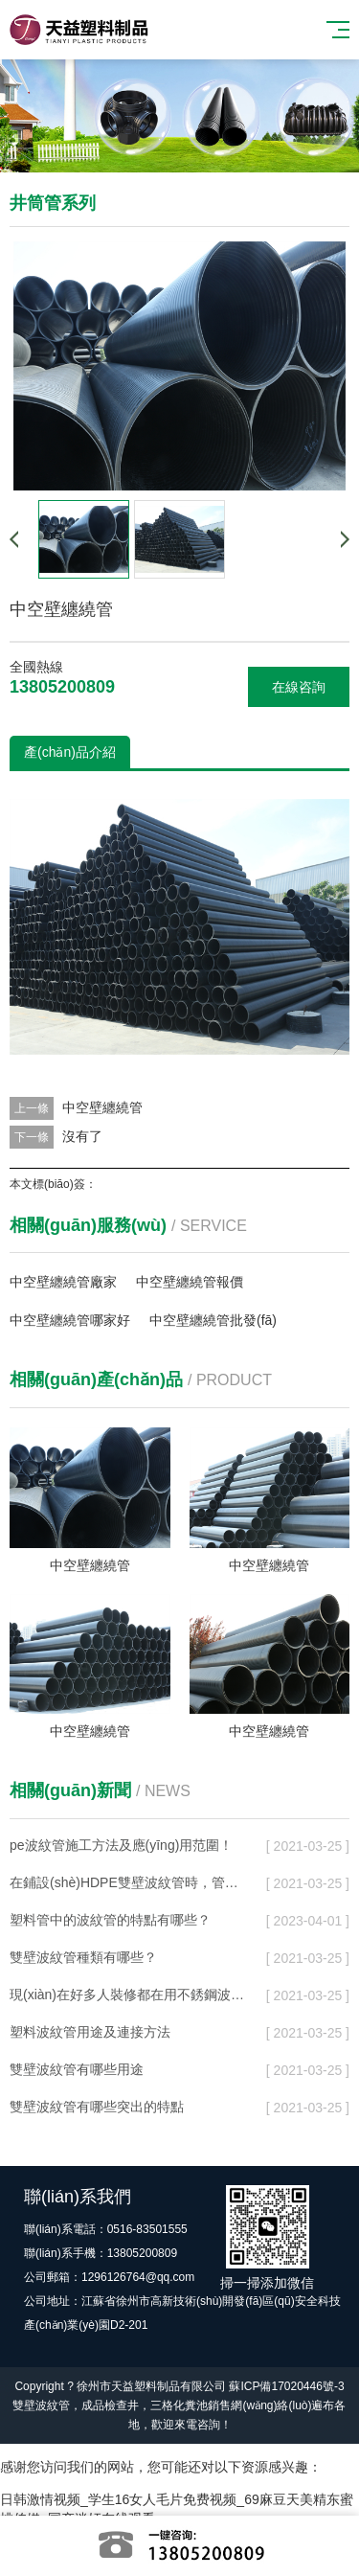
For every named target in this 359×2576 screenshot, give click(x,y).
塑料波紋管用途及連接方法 (90, 2032)
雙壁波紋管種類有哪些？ (83, 1957)
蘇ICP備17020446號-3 (286, 2386)
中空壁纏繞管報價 (189, 1281)
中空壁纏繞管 (102, 1107)
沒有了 (82, 1136)
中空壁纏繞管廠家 (63, 1281)
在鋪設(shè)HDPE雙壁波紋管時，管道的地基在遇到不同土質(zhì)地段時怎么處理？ (129, 1882)
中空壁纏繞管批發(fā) (213, 1320)
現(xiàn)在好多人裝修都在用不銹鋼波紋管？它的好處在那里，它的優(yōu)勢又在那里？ (129, 1994)
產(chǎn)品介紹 (70, 752)
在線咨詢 (298, 687)
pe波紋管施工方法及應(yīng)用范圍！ (121, 1845)
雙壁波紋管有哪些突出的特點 (97, 2106)
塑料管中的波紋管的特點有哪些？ (110, 1919)
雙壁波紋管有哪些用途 (77, 2069)
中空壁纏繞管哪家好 (70, 1320)
